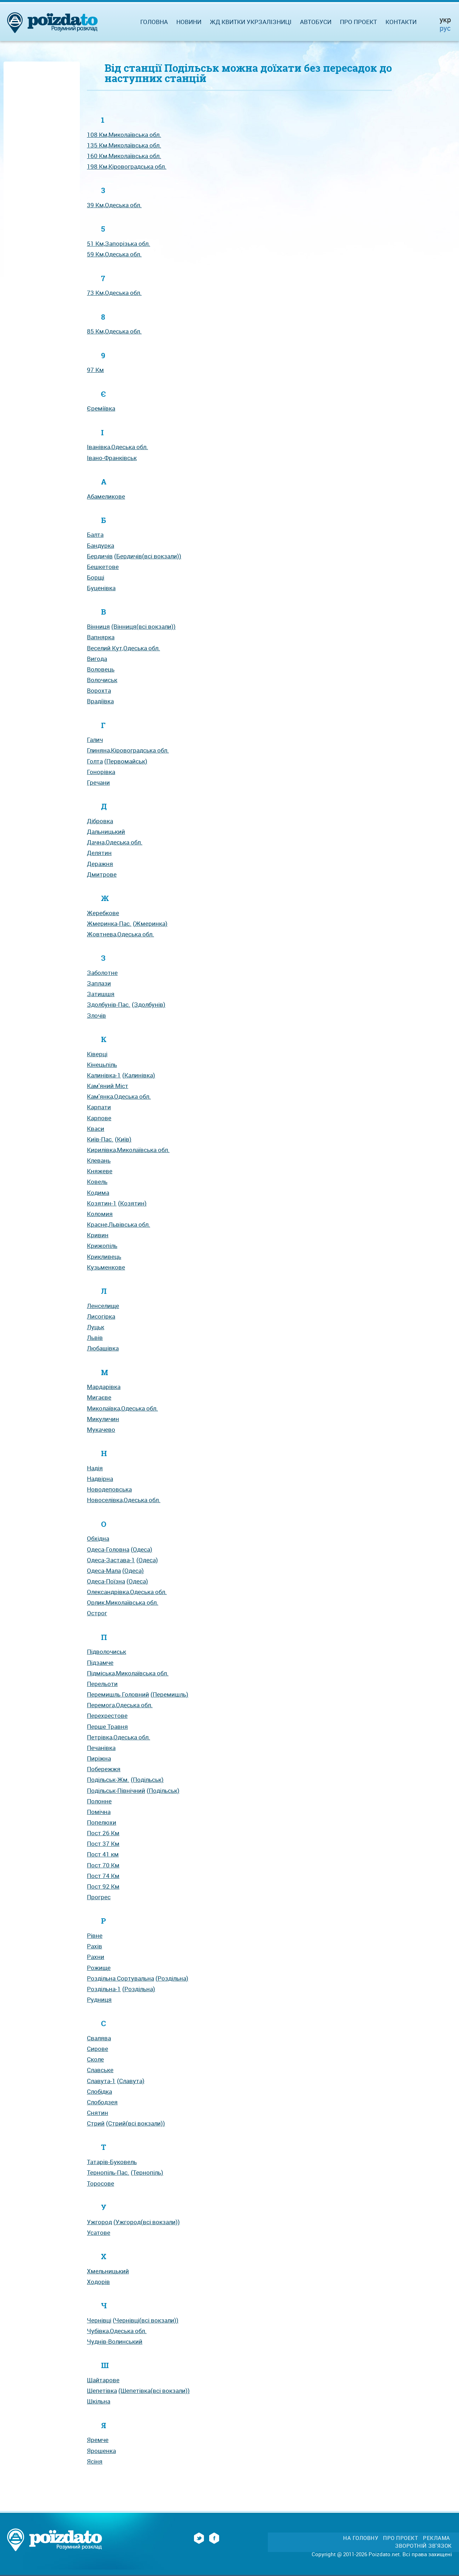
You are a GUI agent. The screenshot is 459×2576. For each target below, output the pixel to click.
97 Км (95, 370)
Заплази (99, 983)
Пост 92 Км (103, 1886)
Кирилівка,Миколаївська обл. (128, 1150)
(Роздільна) (171, 1978)
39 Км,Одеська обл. (114, 205)
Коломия (100, 1214)
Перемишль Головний (118, 1694)
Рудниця (99, 1999)
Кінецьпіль (102, 1064)
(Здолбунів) (148, 1004)
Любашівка (103, 1348)
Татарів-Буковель (112, 2162)
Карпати (99, 1107)
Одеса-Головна (108, 1549)
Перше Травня (107, 1726)
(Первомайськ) (125, 761)
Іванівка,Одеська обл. (117, 447)
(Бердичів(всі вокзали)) (147, 556)
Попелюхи (101, 1822)
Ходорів (98, 2282)
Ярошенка (101, 2451)
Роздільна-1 (104, 1989)
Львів (95, 1337)
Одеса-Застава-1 (111, 1560)
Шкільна (98, 2401)
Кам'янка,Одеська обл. (119, 1096)
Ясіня (94, 2461)
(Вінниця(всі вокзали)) (143, 626)
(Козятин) (132, 1203)
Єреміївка (101, 408)
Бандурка (100, 545)
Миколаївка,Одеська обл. (122, 1408)
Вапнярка (100, 637)
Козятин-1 (102, 1203)
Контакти (401, 22)
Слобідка (99, 2091)
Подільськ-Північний (116, 1790)
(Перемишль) (169, 1694)
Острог (97, 1613)
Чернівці (99, 2320)
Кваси (95, 1128)
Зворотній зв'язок (423, 2545)
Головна (154, 22)
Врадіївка (100, 701)
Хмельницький (108, 2271)
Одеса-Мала (104, 1570)
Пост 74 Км (103, 1876)
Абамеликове (106, 496)
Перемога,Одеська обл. (120, 1705)
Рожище (99, 1968)
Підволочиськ (106, 1651)
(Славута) (131, 2081)
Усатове (98, 2232)
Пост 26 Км (103, 1833)
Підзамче (100, 1662)
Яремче (97, 2440)
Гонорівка (101, 772)
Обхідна (98, 1538)
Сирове (97, 2049)
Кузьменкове (106, 1267)
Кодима (98, 1192)
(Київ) (123, 1139)
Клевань (99, 1160)
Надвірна (100, 1479)
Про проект (358, 22)
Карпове (99, 1118)
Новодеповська (109, 1489)
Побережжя (103, 1769)
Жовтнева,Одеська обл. (120, 934)
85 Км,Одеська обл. (114, 331)
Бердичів (100, 556)
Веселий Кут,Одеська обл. (123, 648)
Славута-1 (101, 2081)
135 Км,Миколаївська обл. (124, 145)
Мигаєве (99, 1397)
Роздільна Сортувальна (120, 1978)
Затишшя (100, 994)
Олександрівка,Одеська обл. (127, 1592)
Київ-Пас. (100, 1139)
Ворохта (99, 690)
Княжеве (99, 1171)
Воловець (100, 669)
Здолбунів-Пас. (108, 1004)
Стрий (96, 2123)
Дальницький (106, 831)
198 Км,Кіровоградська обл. (126, 166)
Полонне (99, 1801)
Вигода (97, 659)
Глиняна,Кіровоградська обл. (128, 750)
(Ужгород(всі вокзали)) (146, 2222)
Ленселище (103, 1306)
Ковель (97, 1181)
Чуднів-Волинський (114, 2341)
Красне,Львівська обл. (118, 1224)
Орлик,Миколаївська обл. (122, 1602)
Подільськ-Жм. (108, 1779)
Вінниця (98, 626)
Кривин (97, 1235)
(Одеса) (141, 1549)
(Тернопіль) (147, 2172)
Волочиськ (102, 680)
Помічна (99, 1812)
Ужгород (99, 2222)
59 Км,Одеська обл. (114, 254)
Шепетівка (102, 2390)
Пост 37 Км (103, 1843)
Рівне (94, 1935)
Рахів (94, 1946)
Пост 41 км (103, 1854)
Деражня (100, 864)
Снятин (97, 2113)
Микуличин (103, 1419)
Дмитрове (102, 874)
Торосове (100, 2183)
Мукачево (101, 1429)
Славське (100, 2070)
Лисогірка (101, 1316)
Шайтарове (103, 2380)
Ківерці (97, 1054)
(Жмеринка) (150, 923)
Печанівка (101, 1748)
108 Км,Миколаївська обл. (124, 134)
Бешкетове (103, 567)
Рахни (95, 1957)
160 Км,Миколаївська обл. (124, 156)
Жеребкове (103, 913)
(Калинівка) (138, 1075)
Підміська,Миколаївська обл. (128, 1673)
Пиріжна (99, 1758)
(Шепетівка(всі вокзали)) (154, 2390)
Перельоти (102, 1684)
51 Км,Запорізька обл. (118, 243)
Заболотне (102, 973)
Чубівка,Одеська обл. (117, 2331)
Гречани (98, 782)
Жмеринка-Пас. (109, 923)
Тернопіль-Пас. (108, 2172)
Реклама (436, 2538)
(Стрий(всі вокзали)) (135, 2123)
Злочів (96, 1015)
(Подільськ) (147, 1779)
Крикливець (104, 1256)
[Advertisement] (41, 170)
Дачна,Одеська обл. (114, 842)
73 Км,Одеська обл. (114, 293)
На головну (360, 2538)
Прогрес (99, 1897)
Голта (95, 761)
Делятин (99, 853)
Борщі (95, 577)
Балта (95, 534)
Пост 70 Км (103, 1865)
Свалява (99, 2038)
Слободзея (102, 2102)
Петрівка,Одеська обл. (118, 1737)
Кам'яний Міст (107, 1086)
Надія (95, 1468)
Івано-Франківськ (112, 458)
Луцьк (95, 1327)
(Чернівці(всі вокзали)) (145, 2320)
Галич (95, 739)
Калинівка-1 (104, 1075)
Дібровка (100, 821)
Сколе (95, 2059)
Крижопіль (102, 1246)
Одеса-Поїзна (106, 1581)
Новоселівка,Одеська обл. (123, 1500)
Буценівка (101, 588)
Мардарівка (103, 1387)
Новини (188, 22)
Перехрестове (107, 1715)
